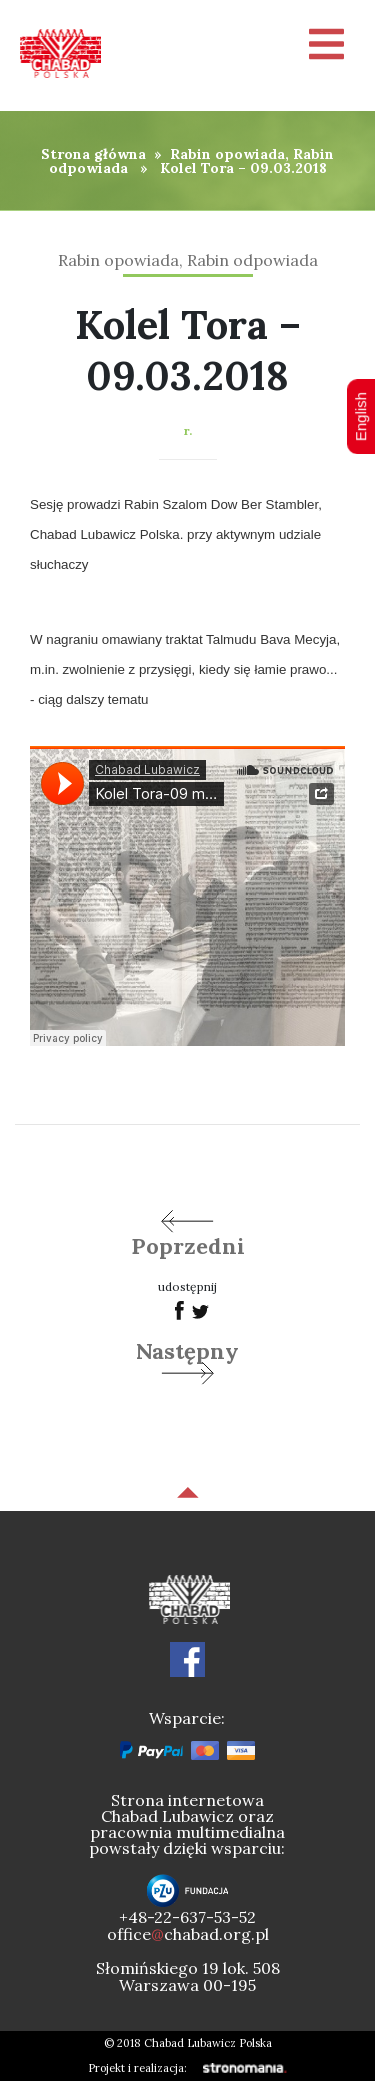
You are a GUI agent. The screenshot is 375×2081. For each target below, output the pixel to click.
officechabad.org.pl (188, 1934)
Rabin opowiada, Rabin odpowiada (192, 161)
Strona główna (93, 154)
